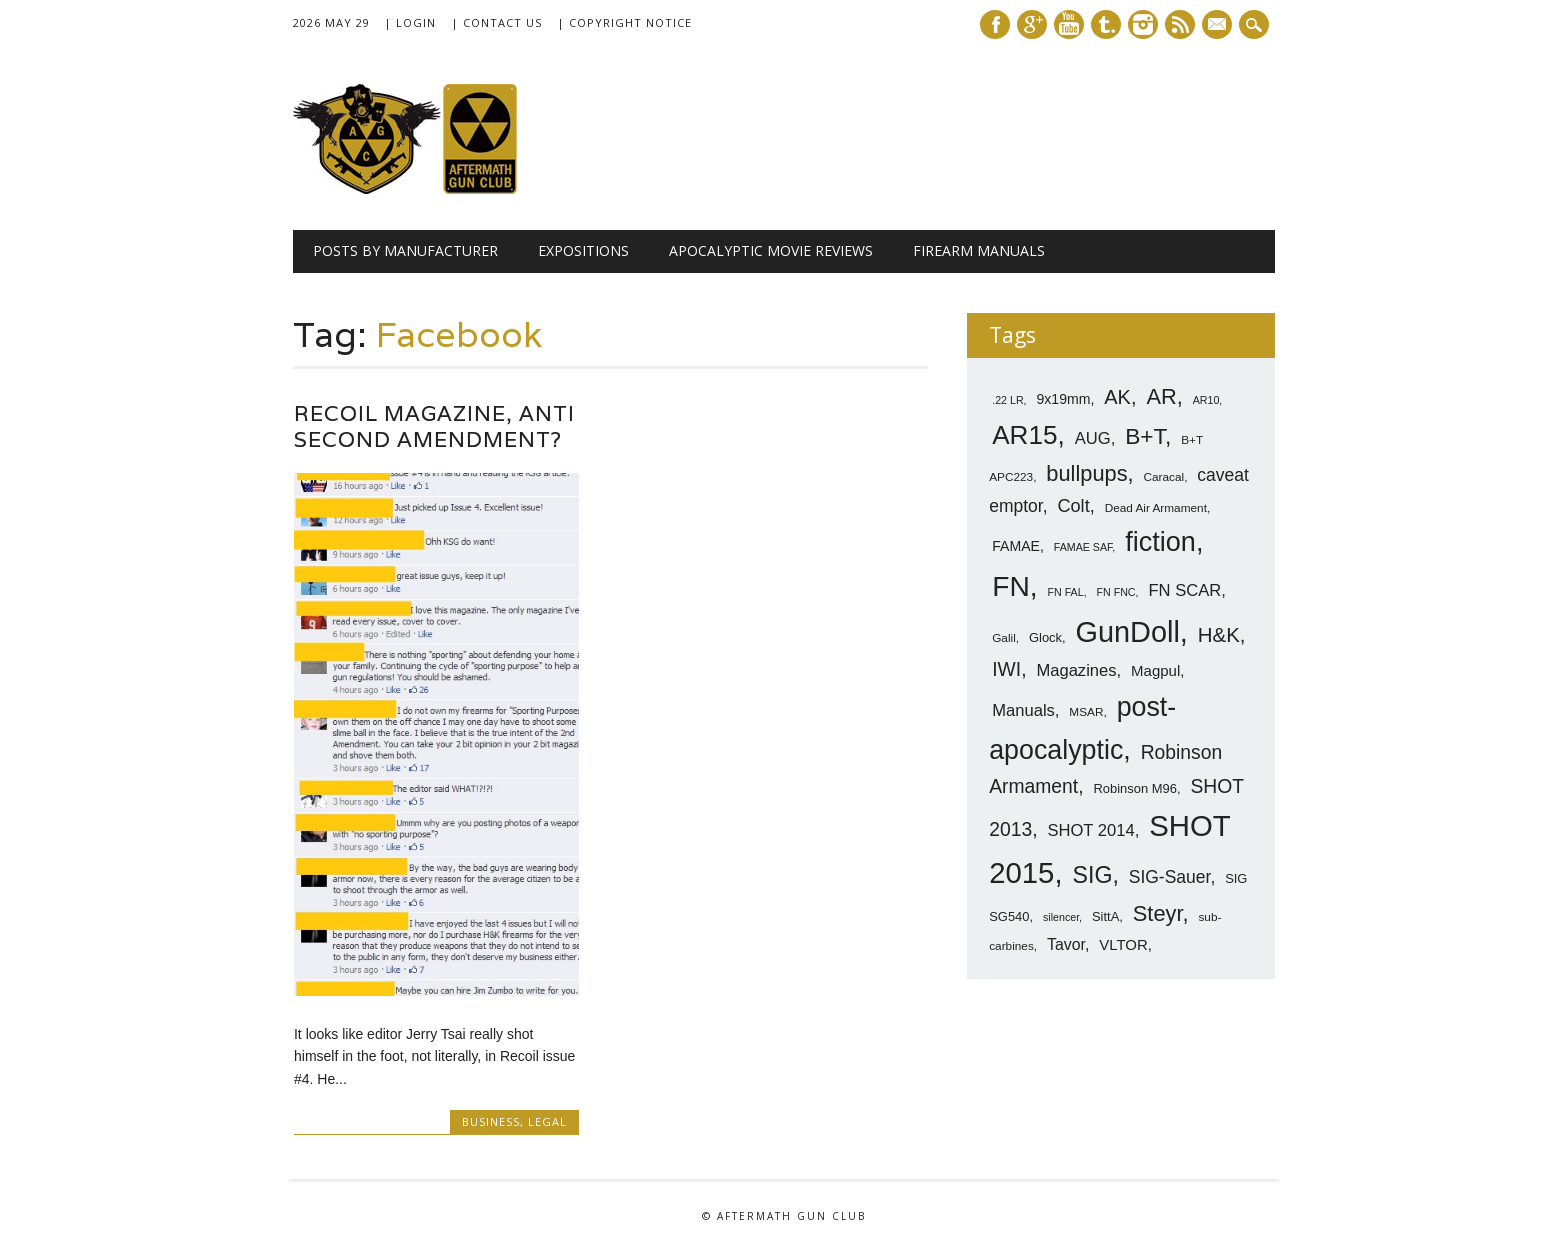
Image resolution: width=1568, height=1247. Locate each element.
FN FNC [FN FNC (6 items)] (1115, 592)
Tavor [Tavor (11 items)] (1066, 944)
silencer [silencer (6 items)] (1061, 917)
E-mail (1219, 26)
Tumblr (1106, 24)
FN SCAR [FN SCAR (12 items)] (1184, 590)
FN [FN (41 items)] (1011, 586)
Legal (547, 1121)
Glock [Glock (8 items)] (1045, 637)
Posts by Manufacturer (405, 250)
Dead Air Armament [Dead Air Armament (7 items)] (1156, 508)
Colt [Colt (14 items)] (1073, 506)
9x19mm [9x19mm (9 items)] (1063, 399)
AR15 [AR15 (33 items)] (1024, 435)
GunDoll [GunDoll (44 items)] (1128, 632)
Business (491, 1121)
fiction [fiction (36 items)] (1160, 542)
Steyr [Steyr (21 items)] (1158, 913)
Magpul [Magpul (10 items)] (1155, 670)
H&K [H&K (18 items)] (1219, 634)
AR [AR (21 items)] (1161, 396)
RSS (1180, 24)
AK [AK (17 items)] (1117, 397)
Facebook (995, 24)
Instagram (1143, 24)
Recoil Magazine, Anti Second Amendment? (434, 426)
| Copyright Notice (624, 22)
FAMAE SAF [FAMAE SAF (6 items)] (1083, 547)
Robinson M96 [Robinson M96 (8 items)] (1134, 788)
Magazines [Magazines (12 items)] (1076, 670)
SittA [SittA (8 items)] (1105, 916)
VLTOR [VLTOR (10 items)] (1123, 944)
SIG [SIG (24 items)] (1092, 875)
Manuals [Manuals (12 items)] (1023, 710)
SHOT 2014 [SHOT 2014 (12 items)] (1090, 830)
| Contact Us (496, 22)
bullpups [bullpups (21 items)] (1086, 473)
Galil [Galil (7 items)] (1004, 638)
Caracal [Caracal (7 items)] (1164, 477)
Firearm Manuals (979, 250)
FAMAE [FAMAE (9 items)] (1016, 546)
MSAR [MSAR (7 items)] (1086, 712)
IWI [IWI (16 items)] (1006, 669)
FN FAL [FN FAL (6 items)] (1066, 592)
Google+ (1032, 24)
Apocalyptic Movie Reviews (771, 250)
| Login (410, 22)
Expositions (583, 250)
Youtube (1069, 24)
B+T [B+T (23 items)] (1145, 436)
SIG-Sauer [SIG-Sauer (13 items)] (1170, 877)
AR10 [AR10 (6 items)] (1206, 400)
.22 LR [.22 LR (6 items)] (1007, 400)
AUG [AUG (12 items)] (1093, 438)
